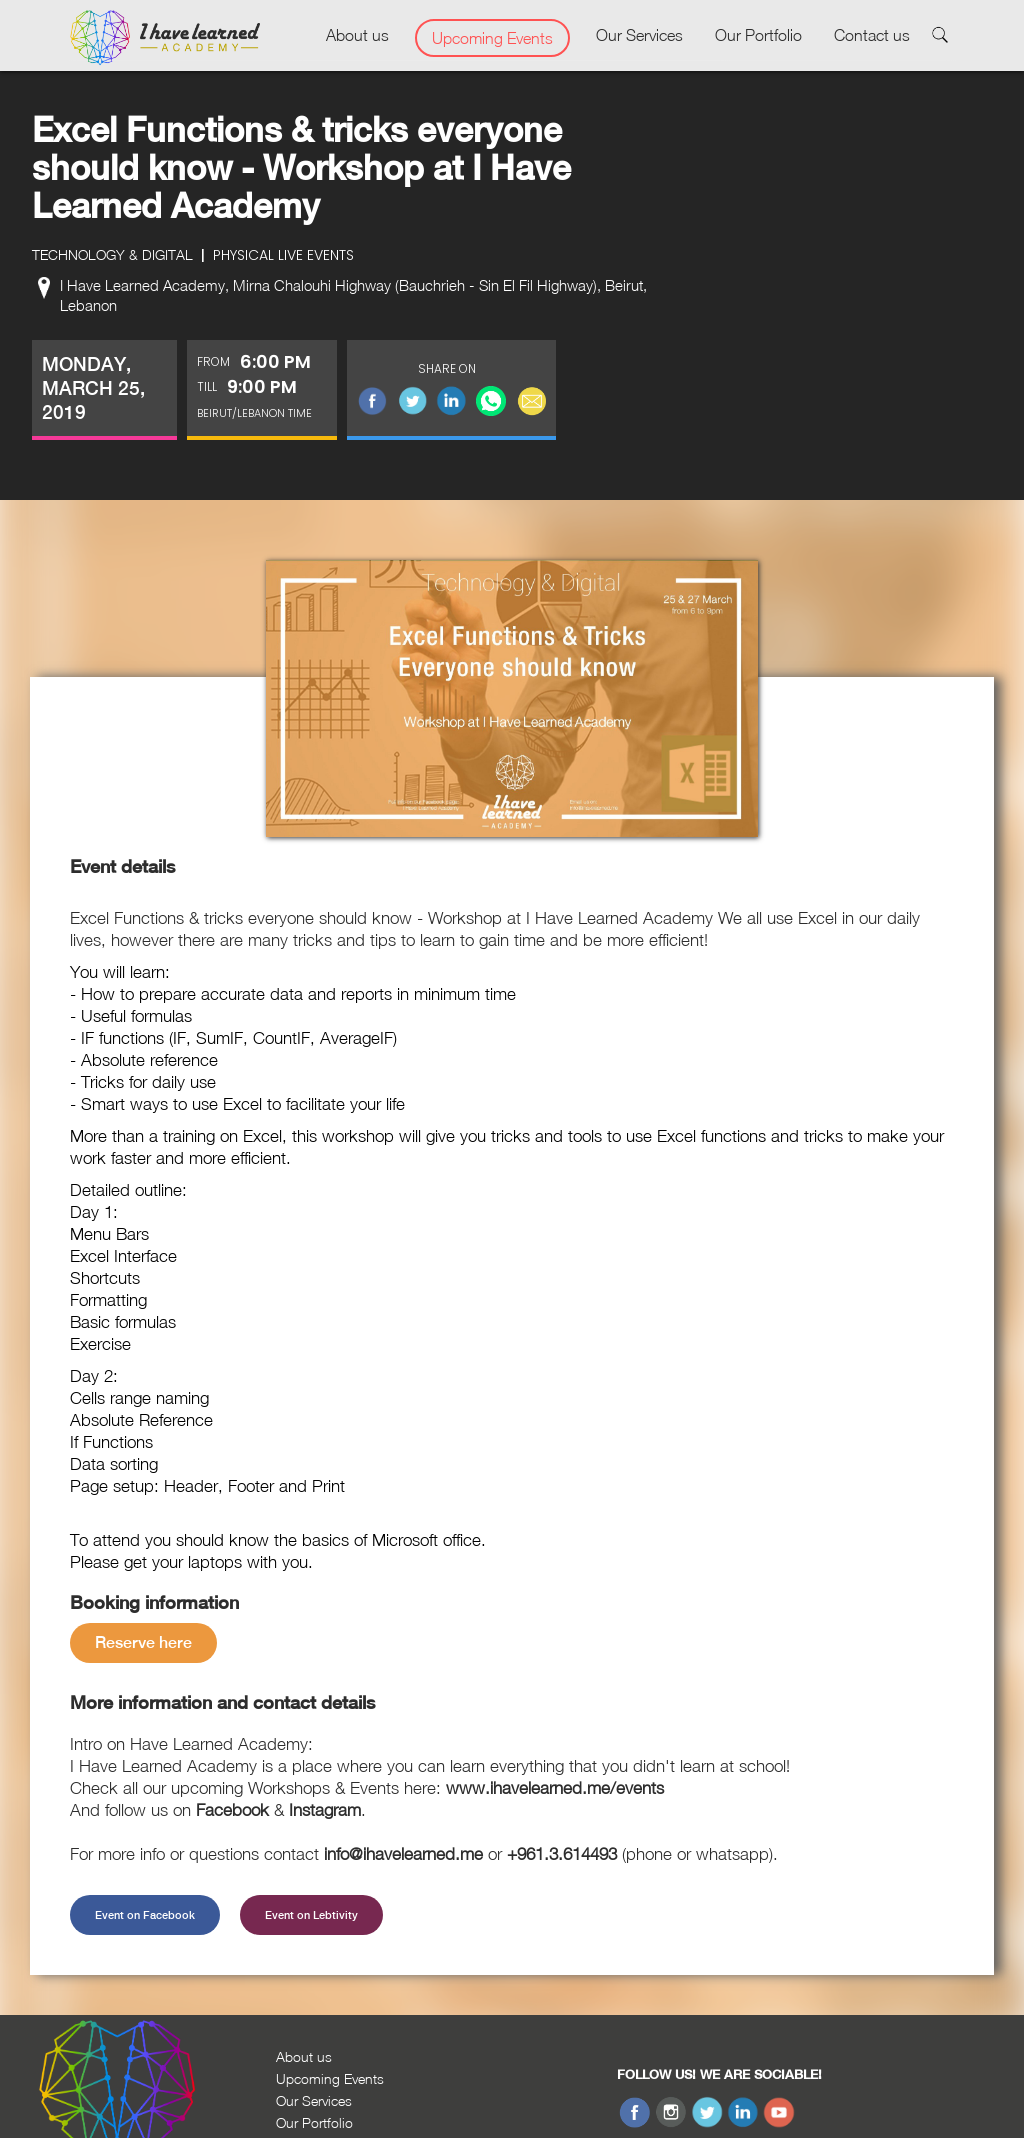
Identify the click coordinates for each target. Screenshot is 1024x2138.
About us (357, 35)
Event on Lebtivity (311, 1915)
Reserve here (143, 1642)
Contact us (872, 35)
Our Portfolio (758, 35)
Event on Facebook (145, 1915)
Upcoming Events (492, 38)
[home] (165, 38)
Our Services (639, 35)
